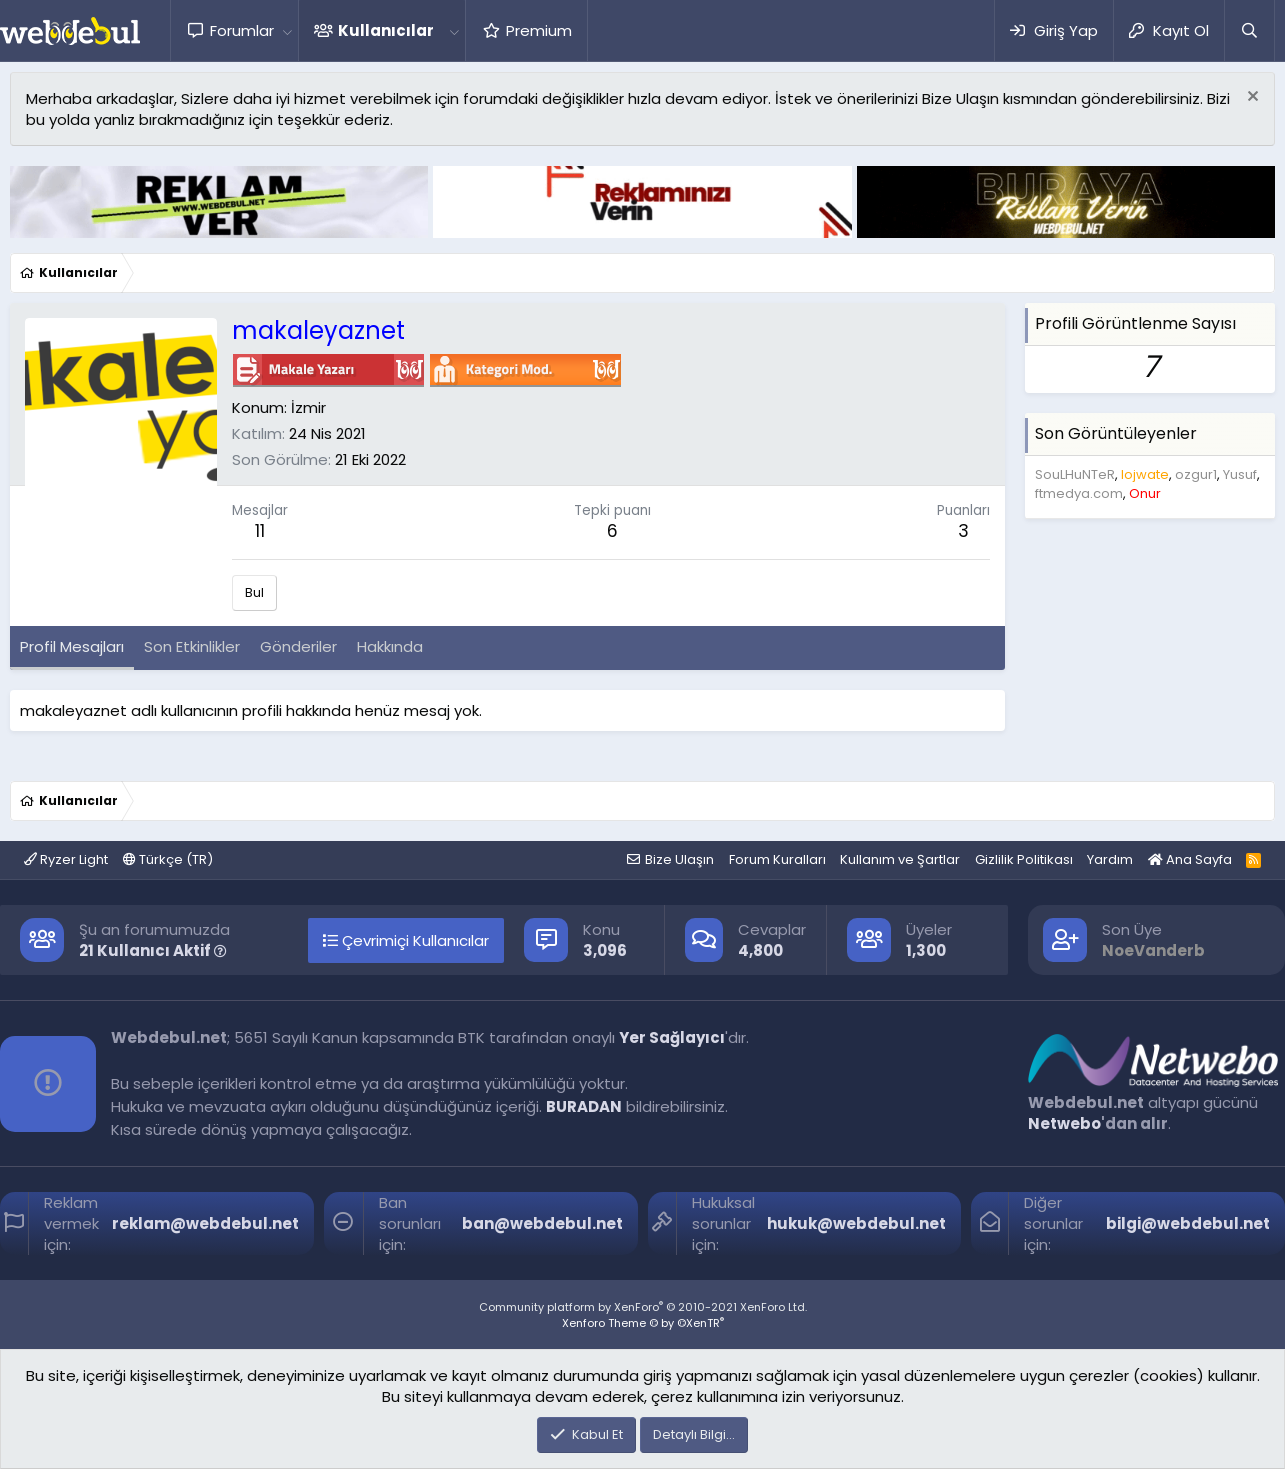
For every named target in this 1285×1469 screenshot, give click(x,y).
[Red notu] (1250, 98)
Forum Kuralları (777, 859)
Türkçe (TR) (168, 859)
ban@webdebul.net (542, 1223)
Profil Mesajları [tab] (72, 646)
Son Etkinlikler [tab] (192, 646)
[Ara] (1249, 30)
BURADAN (584, 1106)
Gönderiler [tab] (298, 646)
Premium (539, 30)
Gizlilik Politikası (1024, 859)
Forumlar (242, 30)
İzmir (308, 407)
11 (260, 531)
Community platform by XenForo (643, 1307)
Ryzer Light (66, 859)
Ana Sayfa (1190, 859)
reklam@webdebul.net (205, 1223)
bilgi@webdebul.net (1188, 1223)
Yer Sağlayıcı (672, 1037)
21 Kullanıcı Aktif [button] (153, 950)
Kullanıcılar (386, 30)
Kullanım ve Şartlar (900, 859)
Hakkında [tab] (390, 646)
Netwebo (1064, 1123)
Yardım (1110, 859)
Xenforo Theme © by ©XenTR (643, 1323)
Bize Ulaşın (679, 859)
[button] (287, 30)
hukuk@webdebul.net (856, 1223)
